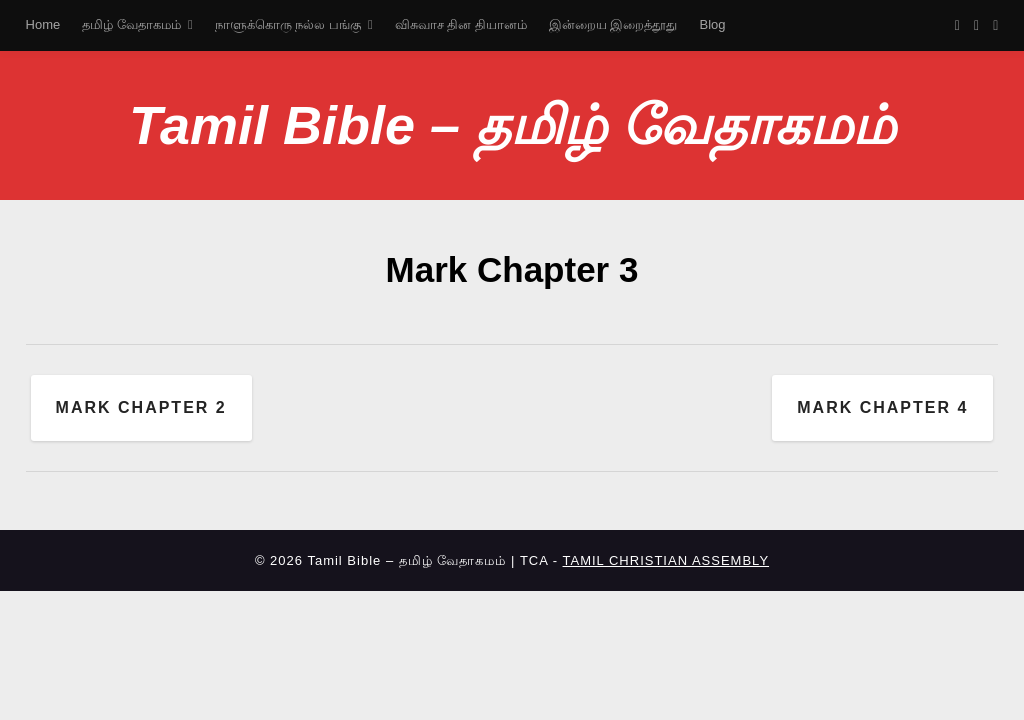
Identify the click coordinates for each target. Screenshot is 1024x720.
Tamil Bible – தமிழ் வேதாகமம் (512, 125)
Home (43, 24)
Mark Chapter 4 (882, 407)
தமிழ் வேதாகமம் (131, 24)
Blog (713, 24)
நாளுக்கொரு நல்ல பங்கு (288, 24)
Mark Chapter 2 (141, 407)
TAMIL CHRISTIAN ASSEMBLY (666, 560)
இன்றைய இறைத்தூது (613, 24)
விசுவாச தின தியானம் (461, 24)
